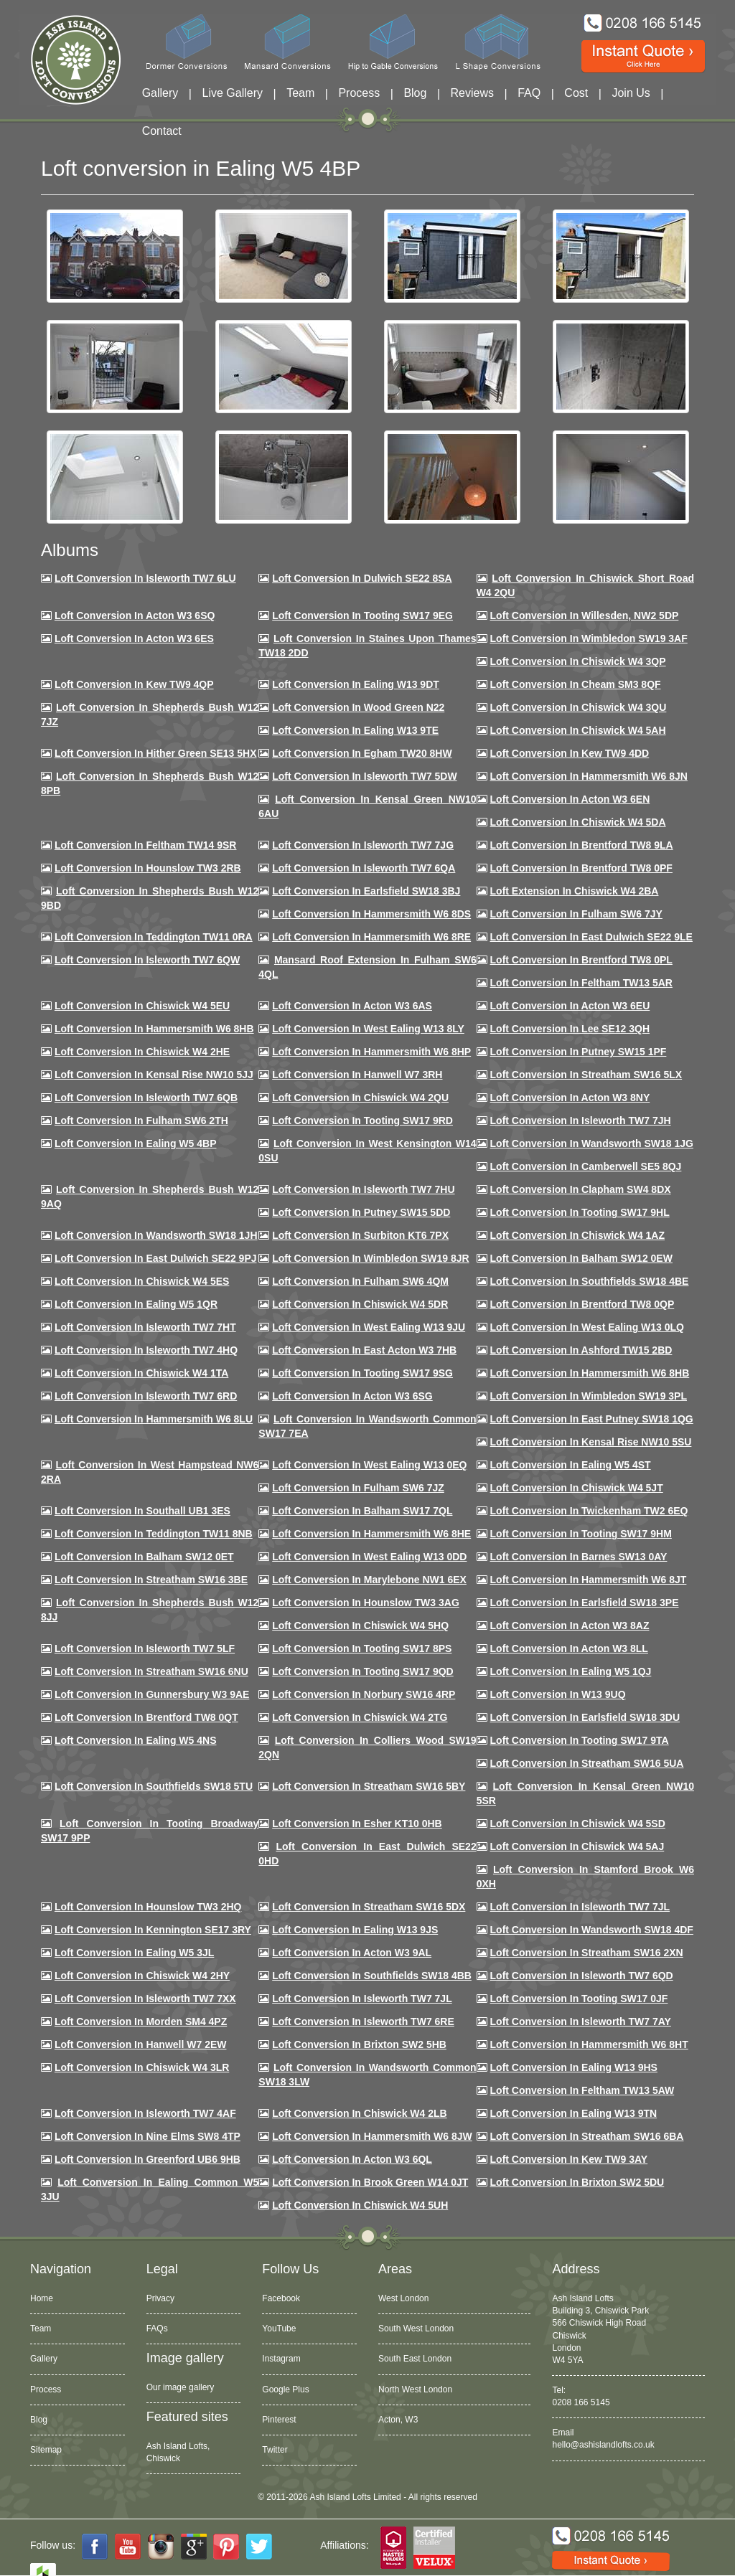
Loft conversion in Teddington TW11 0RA (154, 937)
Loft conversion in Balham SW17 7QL (362, 1510)
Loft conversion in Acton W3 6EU (570, 1005)
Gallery (160, 93)
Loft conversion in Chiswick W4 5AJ (577, 1846)
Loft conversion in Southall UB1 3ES (142, 1510)
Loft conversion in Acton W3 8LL (569, 1648)
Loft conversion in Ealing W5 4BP (136, 1143)
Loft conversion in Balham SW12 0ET (144, 1556)
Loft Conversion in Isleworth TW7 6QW (147, 960)
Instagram (281, 2359)
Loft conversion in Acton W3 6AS (352, 1005)
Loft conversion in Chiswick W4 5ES (142, 1281)
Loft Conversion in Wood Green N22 (358, 707)
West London (403, 2298)
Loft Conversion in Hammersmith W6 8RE (371, 937)
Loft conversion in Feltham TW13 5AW (582, 2090)
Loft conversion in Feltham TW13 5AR (581, 983)
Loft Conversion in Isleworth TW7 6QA (363, 868)
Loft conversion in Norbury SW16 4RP (363, 1694)
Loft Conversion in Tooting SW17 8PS (361, 1648)
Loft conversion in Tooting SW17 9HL (580, 1212)
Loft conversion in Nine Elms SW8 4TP (147, 2136)
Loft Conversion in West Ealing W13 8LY (368, 1028)
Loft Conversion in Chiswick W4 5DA (578, 822)
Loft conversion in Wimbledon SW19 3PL (588, 1396)
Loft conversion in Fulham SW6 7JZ (358, 1488)
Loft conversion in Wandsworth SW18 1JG (591, 1143)
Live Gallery (232, 93)
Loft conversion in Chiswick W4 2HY (142, 1975)
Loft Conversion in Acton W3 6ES (134, 638)
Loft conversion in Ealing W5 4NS (136, 1740)
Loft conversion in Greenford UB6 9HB (147, 2159)
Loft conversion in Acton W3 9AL (351, 1952)
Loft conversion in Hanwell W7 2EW (141, 2044)
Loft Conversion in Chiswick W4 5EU (142, 1005)
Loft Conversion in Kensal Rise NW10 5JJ (154, 1074)
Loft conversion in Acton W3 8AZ (570, 1625)
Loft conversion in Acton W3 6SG (352, 1396)
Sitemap (46, 2450)
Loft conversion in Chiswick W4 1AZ (577, 1235)
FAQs (157, 2328)
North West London (415, 2389)
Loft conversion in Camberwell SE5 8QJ (586, 1166)
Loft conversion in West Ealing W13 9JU (368, 1327)
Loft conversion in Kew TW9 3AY (569, 2159)
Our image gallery (180, 2387)
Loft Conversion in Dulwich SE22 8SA (361, 578)
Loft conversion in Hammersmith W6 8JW (372, 2136)
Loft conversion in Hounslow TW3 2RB (148, 868)
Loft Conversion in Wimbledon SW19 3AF (589, 638)
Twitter (274, 2450)
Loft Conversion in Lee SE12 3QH (570, 1028)
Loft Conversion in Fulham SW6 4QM (360, 1281)
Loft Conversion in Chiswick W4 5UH (360, 2205)
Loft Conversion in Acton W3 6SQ (135, 615)
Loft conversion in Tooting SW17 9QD (363, 1671)
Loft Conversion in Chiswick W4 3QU (578, 707)
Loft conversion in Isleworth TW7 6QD (581, 1975)
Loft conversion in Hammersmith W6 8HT (589, 2044)
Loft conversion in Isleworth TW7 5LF (145, 1648)
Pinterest (279, 2420)
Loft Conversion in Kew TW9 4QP (134, 684)
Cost (576, 93)
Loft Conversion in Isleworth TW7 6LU (145, 578)
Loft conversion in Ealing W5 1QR (136, 1304)
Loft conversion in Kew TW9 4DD (570, 753)
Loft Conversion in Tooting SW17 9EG (362, 615)
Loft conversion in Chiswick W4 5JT (576, 1488)
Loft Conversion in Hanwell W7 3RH (357, 1074)
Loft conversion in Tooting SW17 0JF (579, 1998)
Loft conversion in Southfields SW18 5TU (154, 1786)
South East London (414, 2359)
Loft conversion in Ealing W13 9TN (573, 2113)
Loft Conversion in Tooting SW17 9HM (581, 1533)
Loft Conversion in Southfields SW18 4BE (589, 1281)
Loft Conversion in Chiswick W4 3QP (578, 661)
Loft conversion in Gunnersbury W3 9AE (152, 1694)
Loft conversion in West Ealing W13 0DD (369, 1556)
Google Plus (285, 2389)
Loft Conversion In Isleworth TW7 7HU (363, 1189)
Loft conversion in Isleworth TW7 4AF (145, 2113)
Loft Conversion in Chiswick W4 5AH (578, 730)
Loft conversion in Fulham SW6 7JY (576, 914)
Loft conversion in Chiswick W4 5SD (577, 1823)
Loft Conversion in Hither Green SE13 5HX (156, 753)
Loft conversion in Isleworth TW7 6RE (363, 2021)
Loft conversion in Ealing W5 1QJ (571, 1671)
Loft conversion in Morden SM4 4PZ (141, 2021)
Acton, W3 (398, 2420)
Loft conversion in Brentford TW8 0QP (582, 1304)
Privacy (160, 2298)
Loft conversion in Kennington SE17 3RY (153, 1929)
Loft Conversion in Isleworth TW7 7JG (363, 845)
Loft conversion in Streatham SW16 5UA (587, 1763)
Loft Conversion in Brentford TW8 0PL (581, 960)
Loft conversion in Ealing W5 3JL (134, 1952)
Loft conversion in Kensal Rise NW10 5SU (591, 1442)
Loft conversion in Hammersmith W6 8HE (371, 1533)
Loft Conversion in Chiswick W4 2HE (142, 1051)
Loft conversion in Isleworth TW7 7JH (580, 1120)
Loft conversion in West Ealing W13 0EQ (369, 1465)
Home (41, 2298)
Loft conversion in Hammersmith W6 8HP (371, 1051)
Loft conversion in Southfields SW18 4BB (372, 1975)
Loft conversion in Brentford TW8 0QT (146, 1717)
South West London (416, 2328)
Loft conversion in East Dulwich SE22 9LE (591, 937)
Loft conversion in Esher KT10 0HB (356, 1823)
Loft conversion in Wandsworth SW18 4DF (591, 1929)
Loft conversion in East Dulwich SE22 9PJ (156, 1258)
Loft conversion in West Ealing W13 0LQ (587, 1327)
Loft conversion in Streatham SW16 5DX (368, 1906)
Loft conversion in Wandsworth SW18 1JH (156, 1235)
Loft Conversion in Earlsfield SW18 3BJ (366, 891)
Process (359, 93)
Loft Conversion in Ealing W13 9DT (355, 684)
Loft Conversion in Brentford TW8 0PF (581, 868)
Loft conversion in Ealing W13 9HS (573, 2067)
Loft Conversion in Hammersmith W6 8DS (371, 914)
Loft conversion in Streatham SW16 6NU (151, 1671)
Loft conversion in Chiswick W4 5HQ (360, 1625)
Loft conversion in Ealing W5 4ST (570, 1465)
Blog (414, 93)
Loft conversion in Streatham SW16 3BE (151, 1579)
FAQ (529, 93)
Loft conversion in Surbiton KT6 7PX (360, 1235)
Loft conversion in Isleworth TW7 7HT (145, 1327)
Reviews (472, 93)
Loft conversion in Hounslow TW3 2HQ (148, 1906)
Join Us (631, 93)
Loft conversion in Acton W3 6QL (352, 2159)
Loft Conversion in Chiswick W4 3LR (142, 2067)
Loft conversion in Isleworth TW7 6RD (146, 1396)
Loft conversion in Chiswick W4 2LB (359, 2113)
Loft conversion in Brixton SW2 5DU (577, 2182)
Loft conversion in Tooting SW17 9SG (362, 1373)
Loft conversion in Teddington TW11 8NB (154, 1533)
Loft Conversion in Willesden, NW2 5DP (584, 615)
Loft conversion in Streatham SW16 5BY (368, 1786)
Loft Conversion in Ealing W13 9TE (355, 730)
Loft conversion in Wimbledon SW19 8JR (370, 1258)
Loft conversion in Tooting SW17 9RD (362, 1120)
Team (300, 93)
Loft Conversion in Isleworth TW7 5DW (364, 776)
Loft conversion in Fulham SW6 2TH (141, 1120)
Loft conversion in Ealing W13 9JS (355, 1929)
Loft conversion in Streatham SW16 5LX (586, 1074)
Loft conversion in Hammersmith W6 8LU (154, 1419)
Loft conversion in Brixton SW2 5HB (359, 2044)
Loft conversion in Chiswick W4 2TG (359, 1717)
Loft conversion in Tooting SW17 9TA (579, 1740)
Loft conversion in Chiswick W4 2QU (360, 1097)
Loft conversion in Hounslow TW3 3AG (365, 1602)
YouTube (279, 2328)
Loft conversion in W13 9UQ (558, 1694)
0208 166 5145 (580, 2402)
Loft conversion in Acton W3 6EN (570, 799)
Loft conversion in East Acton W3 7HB (364, 1350)
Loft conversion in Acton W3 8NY (570, 1097)
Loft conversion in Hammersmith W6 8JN (589, 776)
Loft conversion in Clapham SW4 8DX (580, 1189)
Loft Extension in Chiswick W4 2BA (574, 891)
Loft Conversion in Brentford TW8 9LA (581, 845)
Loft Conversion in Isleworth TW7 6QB (146, 1097)
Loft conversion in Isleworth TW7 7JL (580, 1906)
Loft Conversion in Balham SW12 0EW (581, 1258)
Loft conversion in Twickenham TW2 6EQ (589, 1510)
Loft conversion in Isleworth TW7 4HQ (146, 1350)
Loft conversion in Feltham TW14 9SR (146, 845)
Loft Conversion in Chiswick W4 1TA (141, 1373)
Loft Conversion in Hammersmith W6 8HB (154, 1028)
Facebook (281, 2298)
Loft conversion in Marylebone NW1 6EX (369, 1579)
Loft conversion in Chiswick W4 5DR (360, 1304)
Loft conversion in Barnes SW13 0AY (579, 1556)
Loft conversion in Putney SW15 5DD (361, 1212)
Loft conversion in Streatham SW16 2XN (586, 1952)
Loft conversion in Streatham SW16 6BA (587, 2136)
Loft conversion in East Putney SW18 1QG (591, 1419)
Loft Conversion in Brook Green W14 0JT (370, 2182)
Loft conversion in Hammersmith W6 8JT (588, 1579)
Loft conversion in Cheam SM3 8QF (575, 684)
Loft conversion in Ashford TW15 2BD (581, 1350)
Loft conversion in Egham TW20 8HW (361, 753)
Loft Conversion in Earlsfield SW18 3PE (584, 1602)
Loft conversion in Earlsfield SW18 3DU (585, 1717)
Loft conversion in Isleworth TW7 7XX (145, 1998)
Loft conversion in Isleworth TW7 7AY (580, 2021)
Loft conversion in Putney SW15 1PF (578, 1051)
